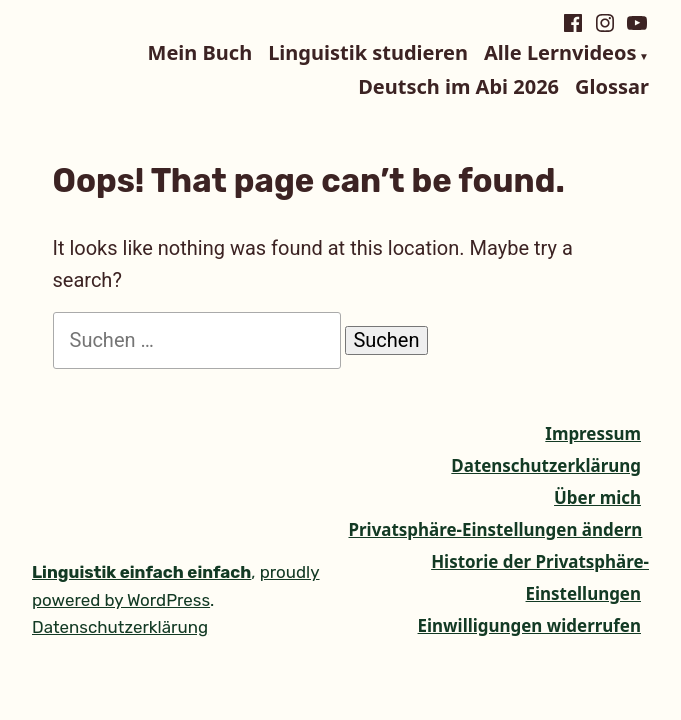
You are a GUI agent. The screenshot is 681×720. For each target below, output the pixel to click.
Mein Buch (200, 54)
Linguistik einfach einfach (141, 572)
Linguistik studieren (368, 54)
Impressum (593, 433)
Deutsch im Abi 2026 (458, 86)
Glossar (612, 86)
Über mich (597, 497)
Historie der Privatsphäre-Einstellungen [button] (540, 577)
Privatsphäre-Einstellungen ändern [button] (496, 529)
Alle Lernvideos (560, 54)
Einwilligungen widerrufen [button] (529, 625)
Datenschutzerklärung (546, 465)
